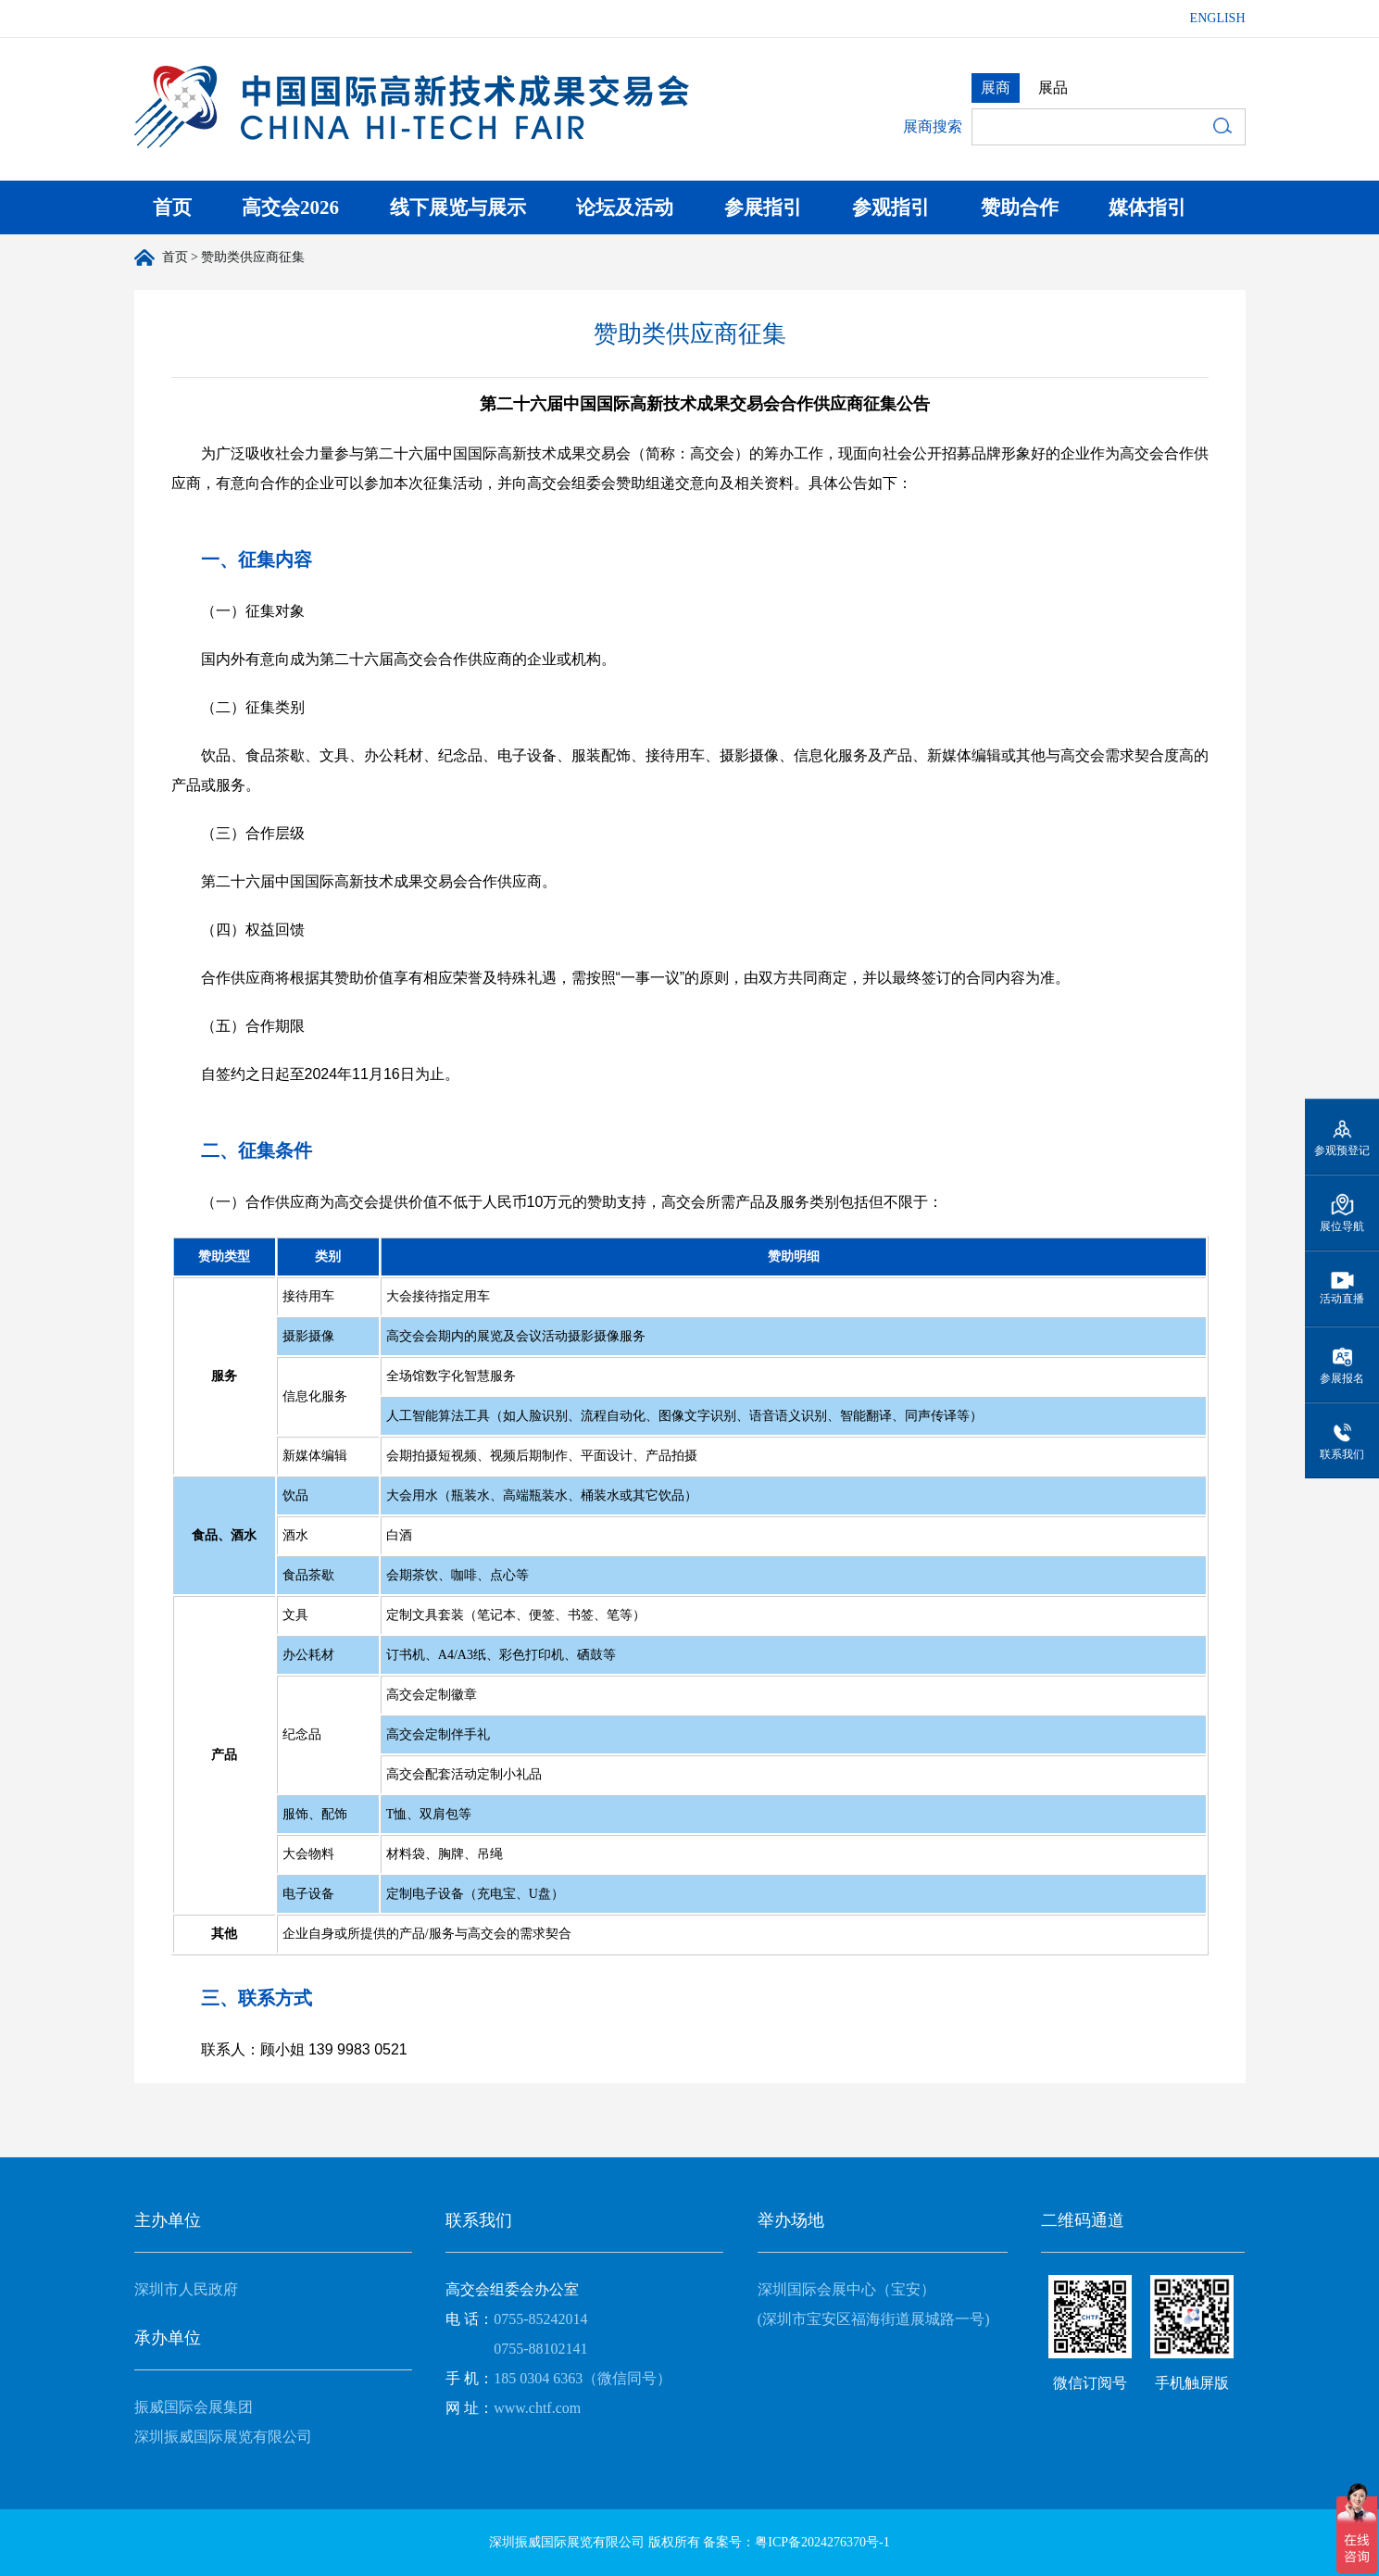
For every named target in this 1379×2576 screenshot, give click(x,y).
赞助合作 (1020, 207)
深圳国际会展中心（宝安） (846, 2289)
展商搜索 (932, 126)
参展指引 (763, 207)
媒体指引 (1147, 207)
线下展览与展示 (458, 207)
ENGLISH (1218, 18)
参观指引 (891, 207)
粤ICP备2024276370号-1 (822, 2542)
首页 (172, 207)
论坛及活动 (624, 207)
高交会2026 (290, 207)
